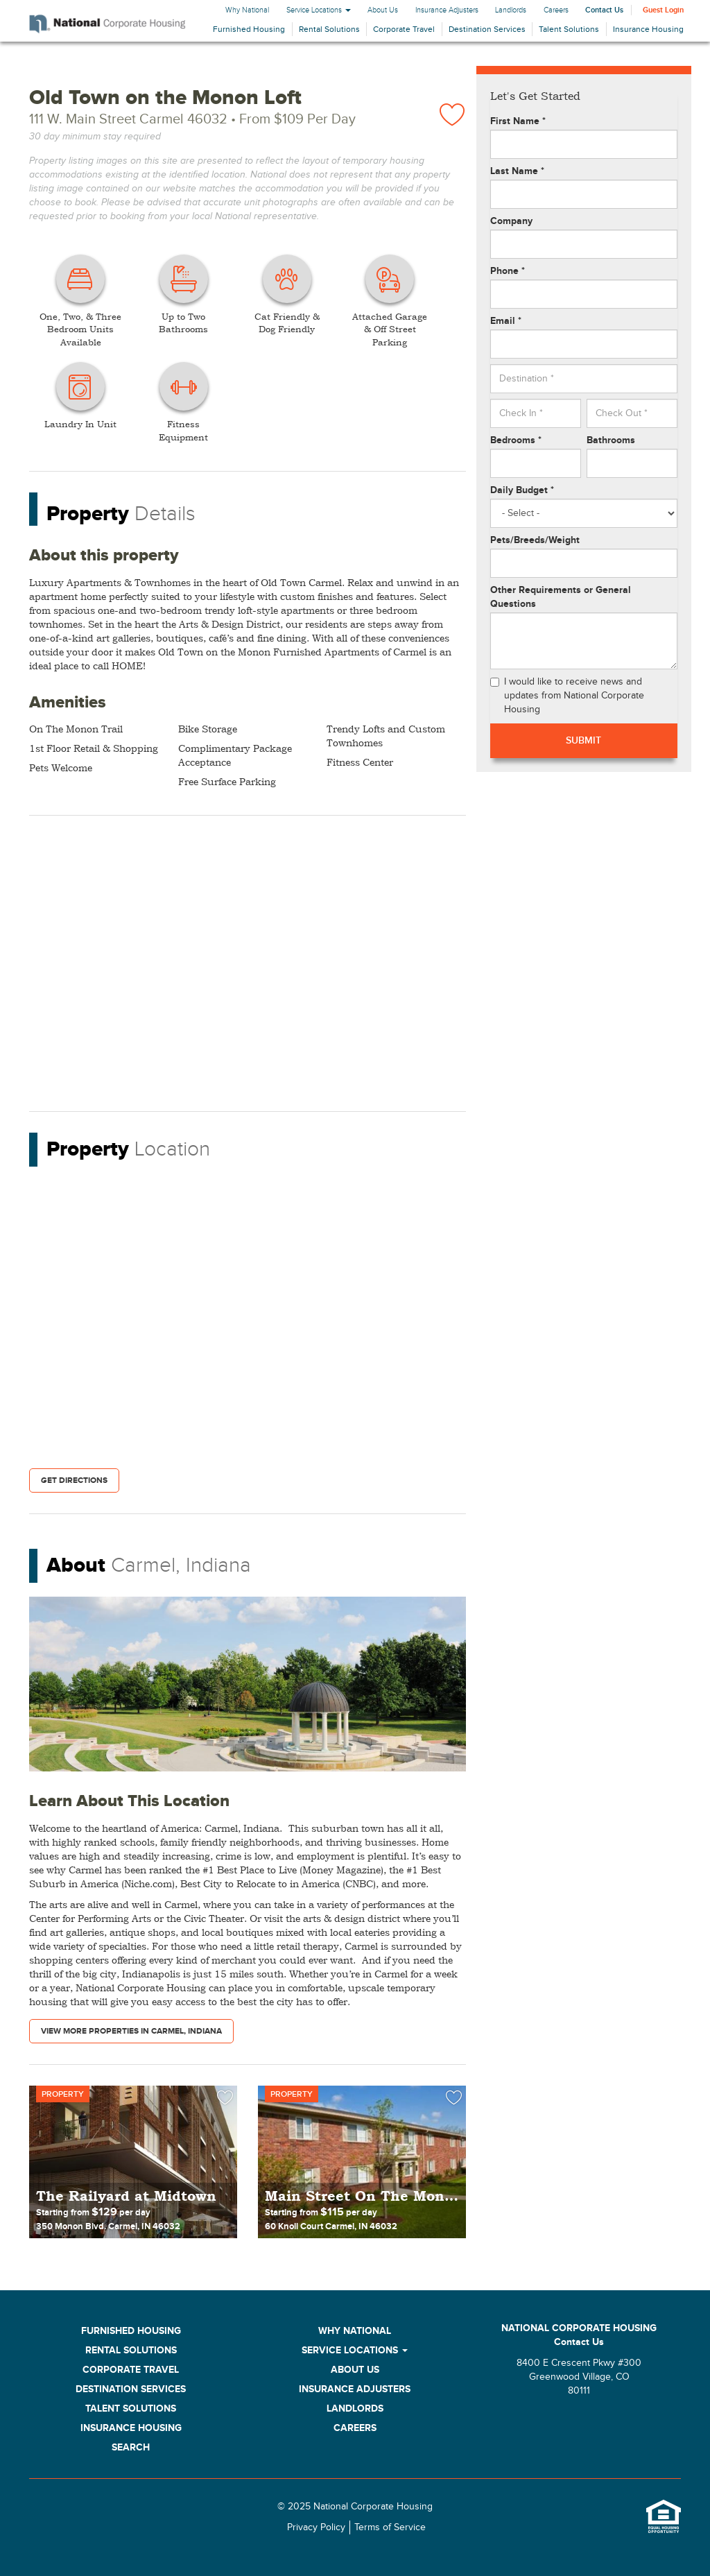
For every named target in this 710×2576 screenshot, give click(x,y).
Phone (507, 271)
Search (131, 2447)
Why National (247, 10)
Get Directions (74, 1480)
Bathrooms (611, 440)
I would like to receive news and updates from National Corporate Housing (567, 695)
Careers (556, 10)
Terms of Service (390, 2527)
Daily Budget (522, 490)
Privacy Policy (316, 2527)
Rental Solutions (329, 29)
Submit (583, 740)
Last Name (517, 171)
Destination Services (487, 29)
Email (505, 321)
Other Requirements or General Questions (560, 597)
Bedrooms (516, 440)
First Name (518, 121)
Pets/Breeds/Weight (535, 540)
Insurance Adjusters (446, 10)
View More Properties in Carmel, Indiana (131, 2031)
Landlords (510, 10)
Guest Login (663, 10)
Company (511, 221)
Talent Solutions (569, 29)
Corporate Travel (404, 29)
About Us (382, 10)
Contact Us (604, 10)
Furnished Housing (249, 29)
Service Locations (318, 10)
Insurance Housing (648, 29)
